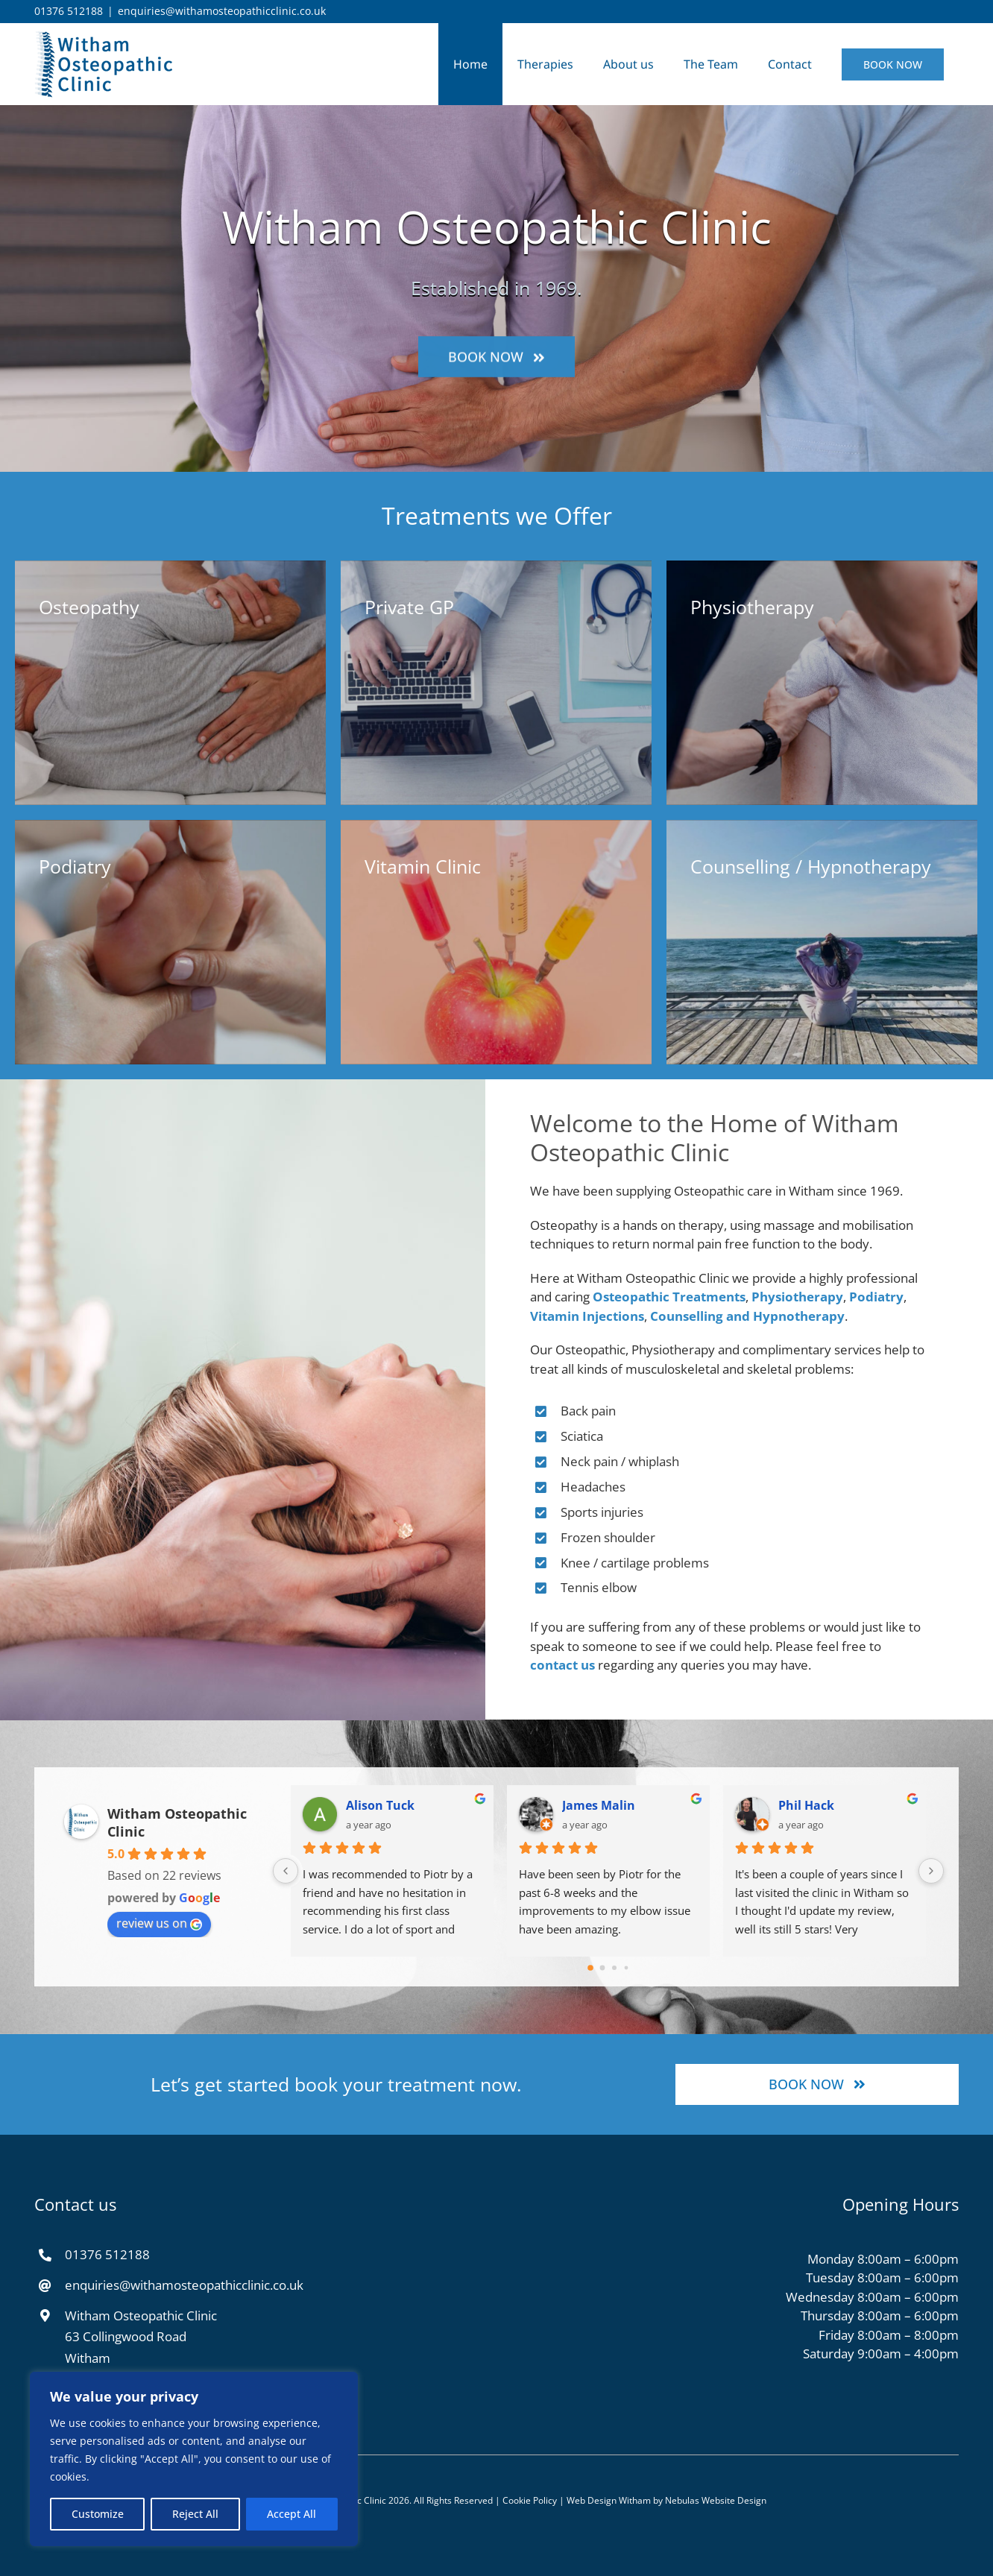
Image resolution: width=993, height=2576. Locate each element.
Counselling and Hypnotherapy (761, 1316)
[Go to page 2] (614, 1968)
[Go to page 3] (626, 1968)
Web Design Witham (609, 2514)
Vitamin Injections (601, 1316)
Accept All (291, 2514)
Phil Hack (806, 1805)
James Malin (598, 1805)
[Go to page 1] (602, 1968)
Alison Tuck (380, 1805)
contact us (576, 1664)
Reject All (195, 2514)
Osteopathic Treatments (683, 1296)
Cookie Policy (529, 2514)
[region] (194, 2459)
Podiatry (890, 1296)
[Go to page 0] (590, 1968)
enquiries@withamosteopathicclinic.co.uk (222, 11)
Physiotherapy (811, 1296)
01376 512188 (68, 11)
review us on (159, 1923)
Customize (98, 2514)
